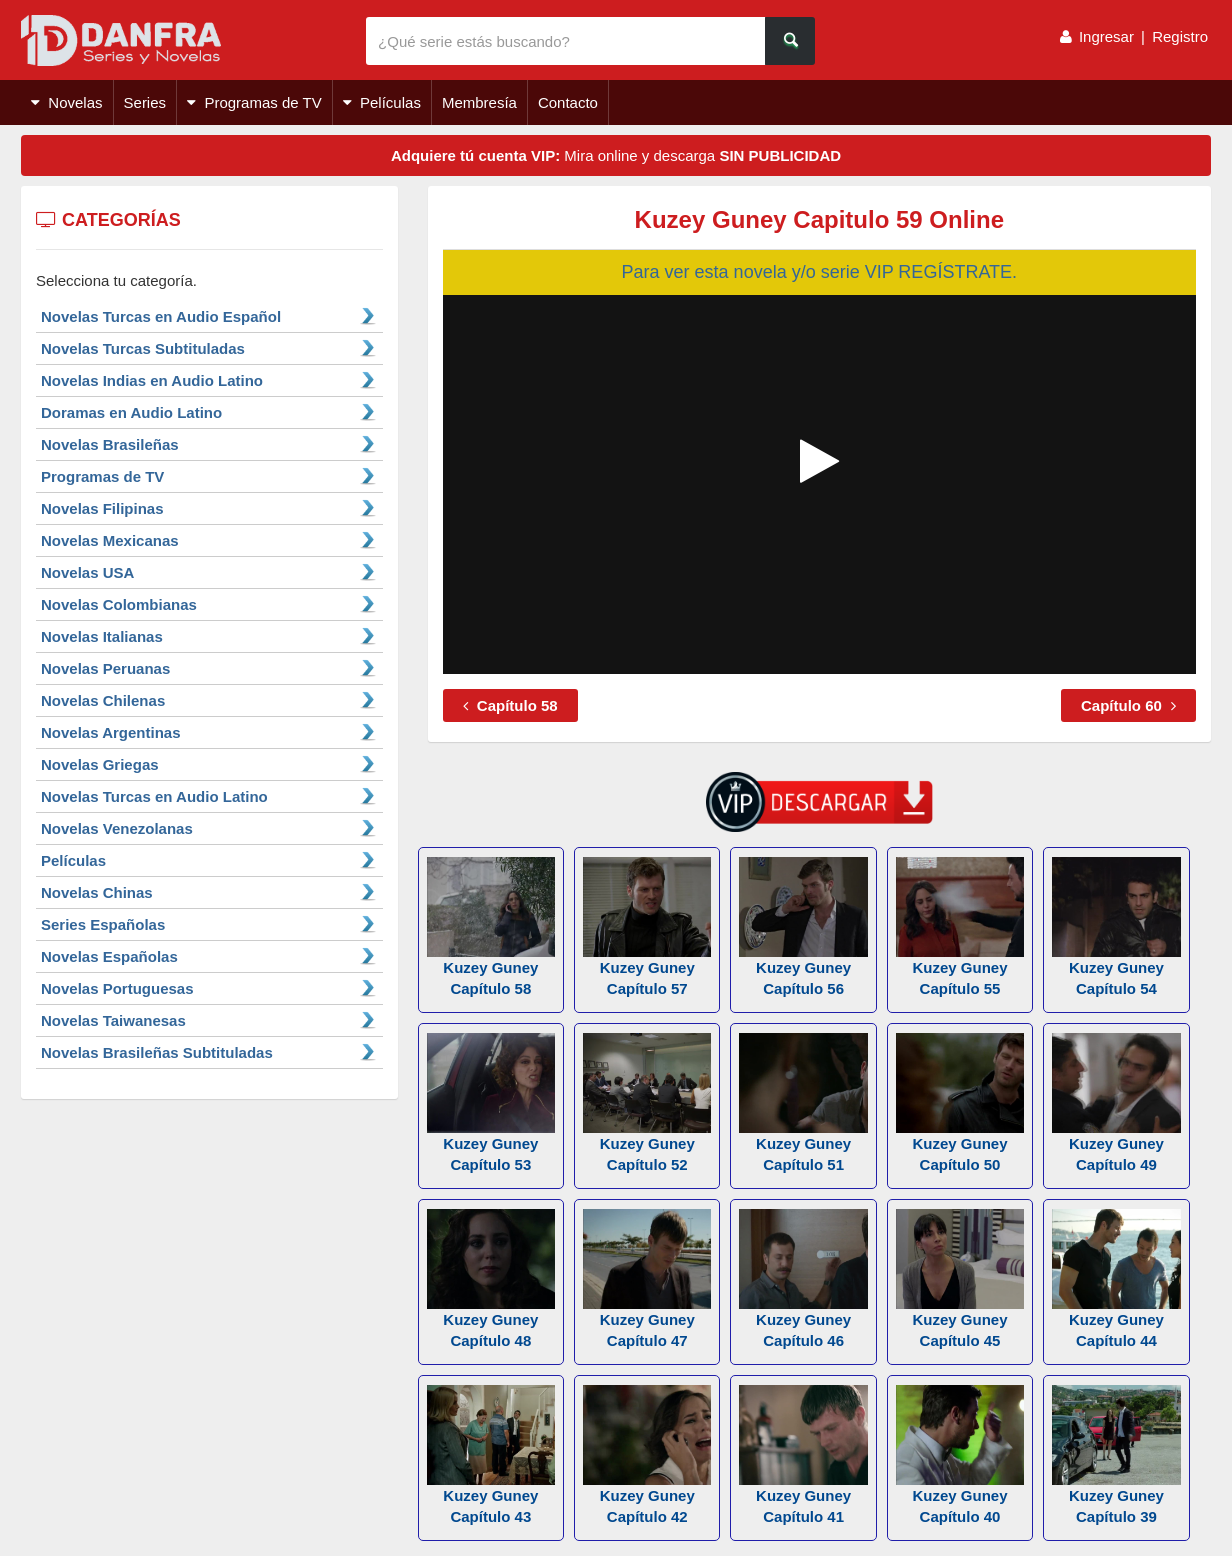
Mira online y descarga (616, 155)
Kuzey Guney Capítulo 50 (960, 1103)
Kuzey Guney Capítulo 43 (491, 1455)
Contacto (568, 102)
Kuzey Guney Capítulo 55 (960, 927)
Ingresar (1106, 36)
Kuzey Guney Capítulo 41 (803, 1455)
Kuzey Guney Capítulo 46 (803, 1279)
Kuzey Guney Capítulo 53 (491, 1103)
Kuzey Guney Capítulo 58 (491, 927)
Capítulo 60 (1128, 705)
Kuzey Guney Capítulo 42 (647, 1455)
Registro (1180, 36)
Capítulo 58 (510, 705)
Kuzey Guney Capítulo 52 (647, 1103)
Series (145, 102)
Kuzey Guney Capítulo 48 (491, 1279)
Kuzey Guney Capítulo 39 (1116, 1455)
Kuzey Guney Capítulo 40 (960, 1455)
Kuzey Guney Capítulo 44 (1116, 1279)
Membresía (479, 102)
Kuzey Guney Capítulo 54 (1116, 927)
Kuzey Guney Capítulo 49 (1116, 1103)
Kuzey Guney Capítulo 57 (647, 927)
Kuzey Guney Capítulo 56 (803, 927)
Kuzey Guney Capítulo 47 (647, 1279)
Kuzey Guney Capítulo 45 (960, 1279)
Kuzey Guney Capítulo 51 (803, 1103)
